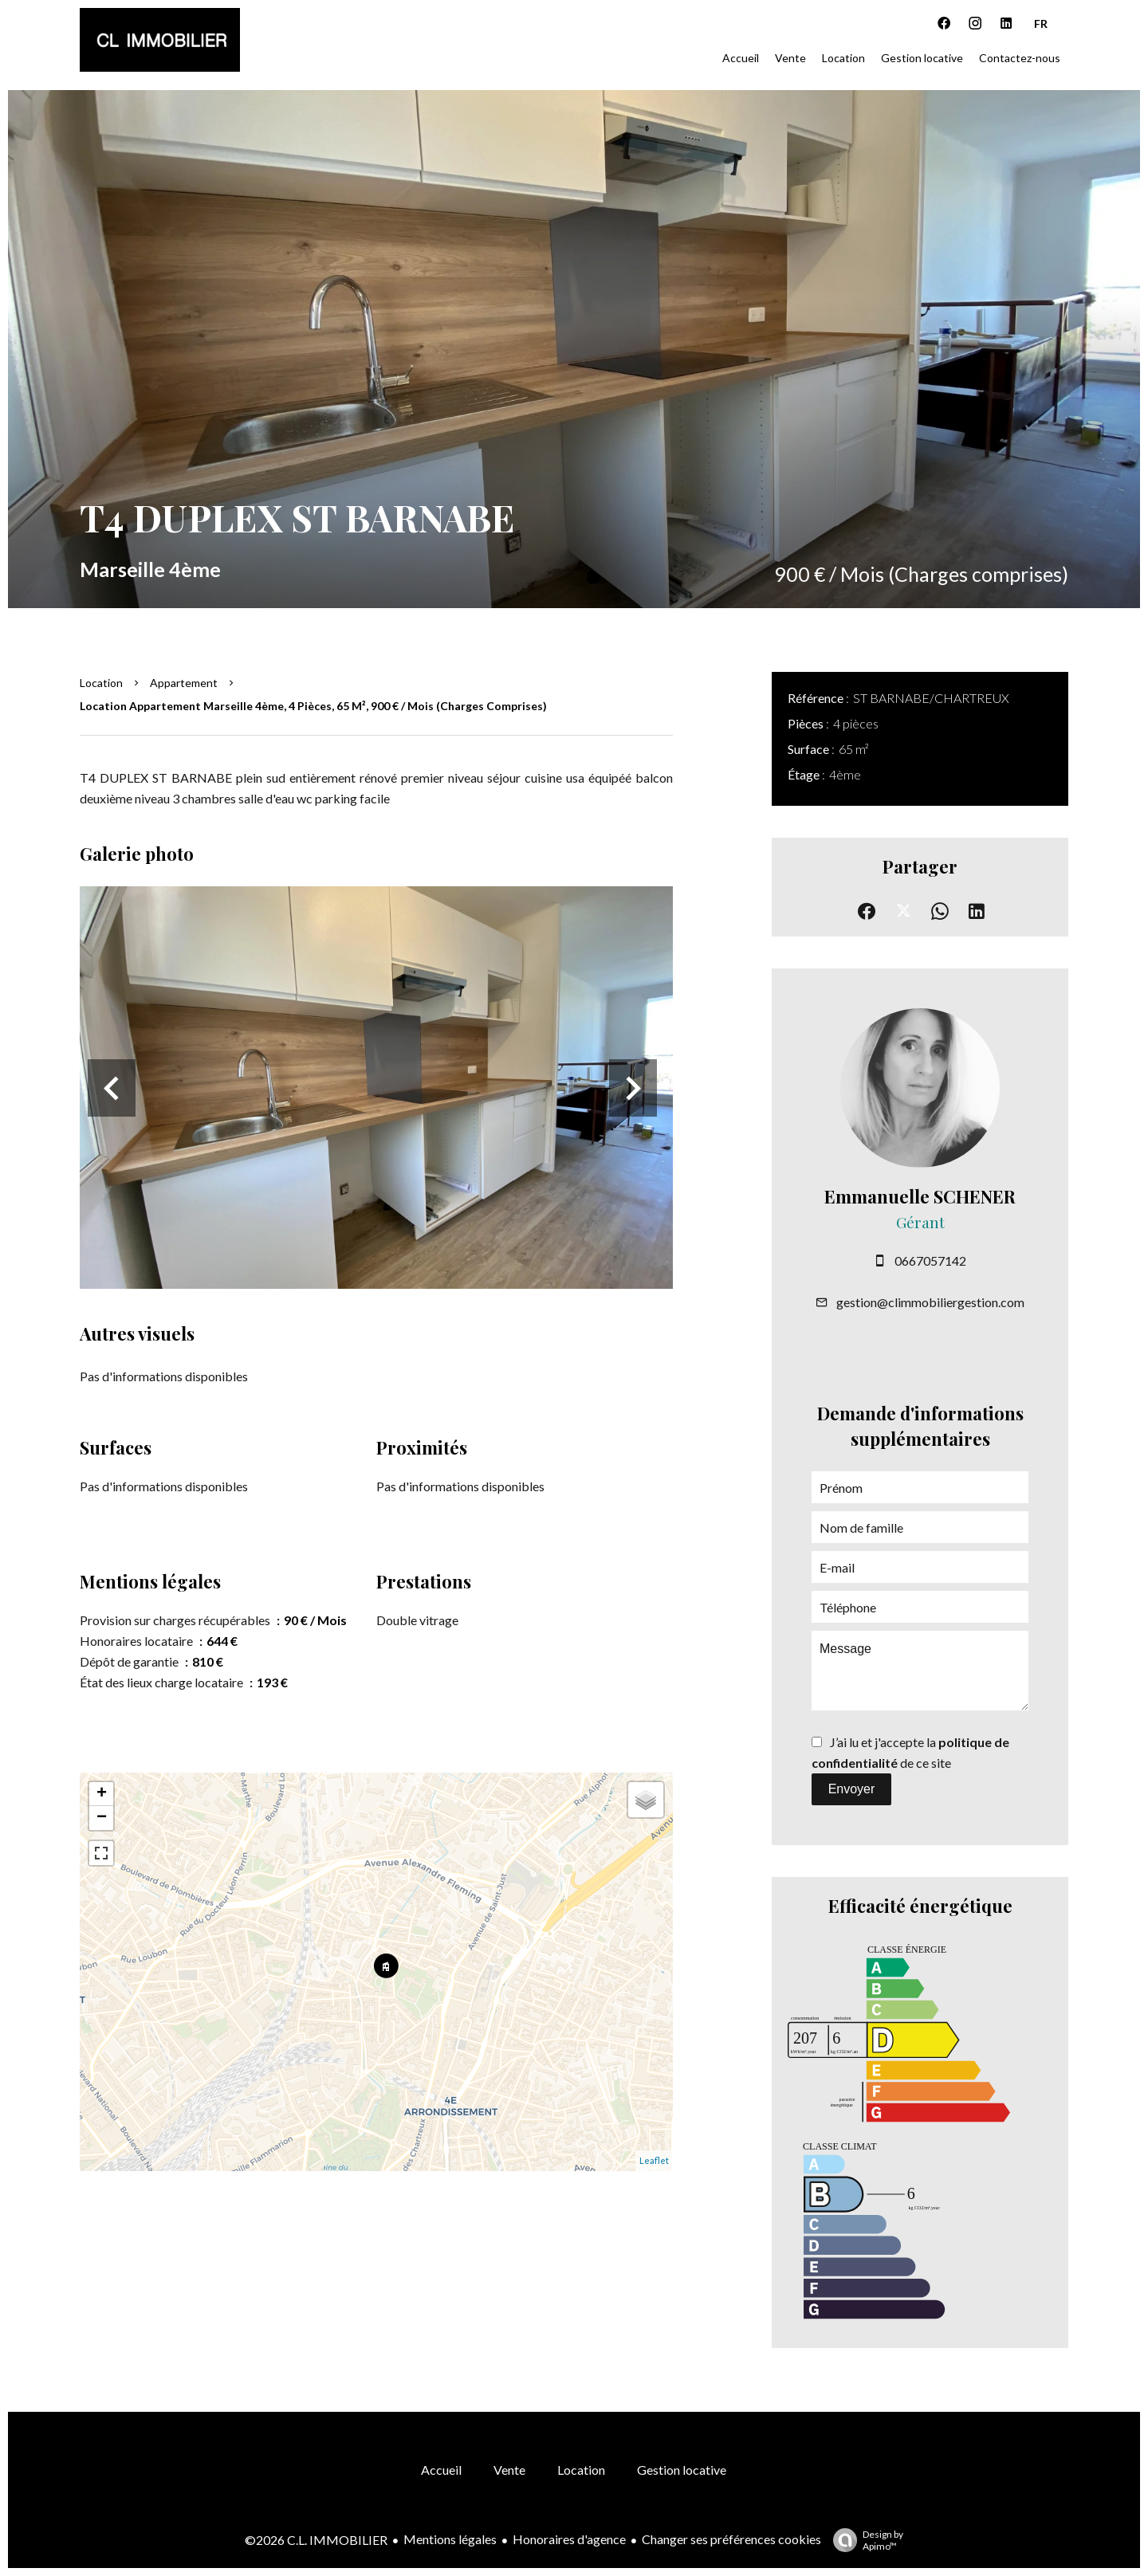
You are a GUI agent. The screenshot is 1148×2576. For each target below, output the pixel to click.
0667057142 (930, 1260)
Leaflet (654, 2160)
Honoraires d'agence (569, 2539)
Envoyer (851, 1789)
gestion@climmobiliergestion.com (930, 1302)
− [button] (101, 1818)
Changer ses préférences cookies (731, 2539)
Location (101, 682)
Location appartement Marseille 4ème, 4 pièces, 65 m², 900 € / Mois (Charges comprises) (313, 706)
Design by (864, 2540)
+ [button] (101, 1794)
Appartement (184, 682)
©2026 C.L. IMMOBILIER (316, 2539)
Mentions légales (450, 2539)
